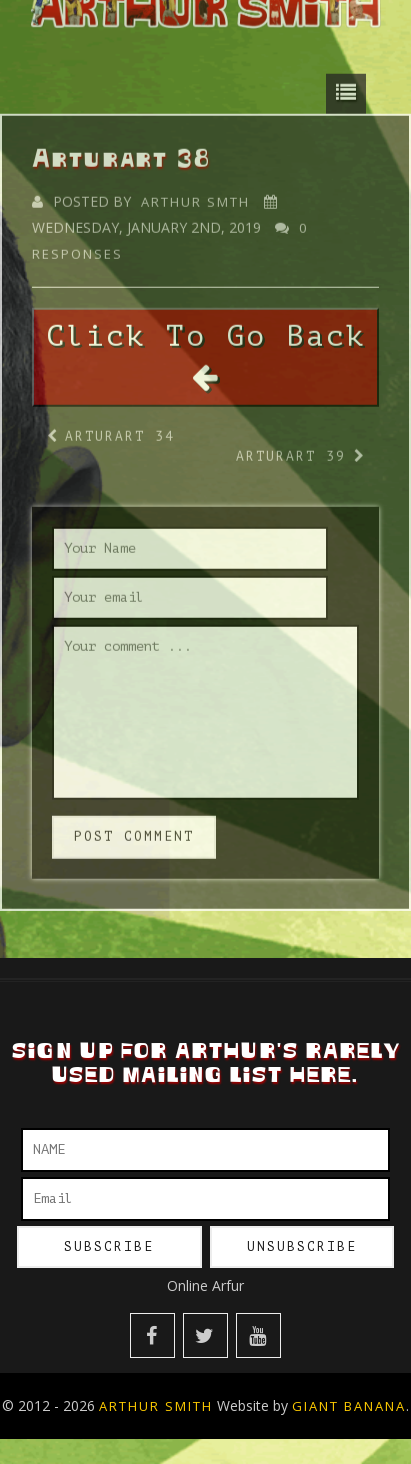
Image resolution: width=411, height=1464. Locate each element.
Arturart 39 (291, 450)
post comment (134, 830)
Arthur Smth (195, 196)
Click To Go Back (206, 350)
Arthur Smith (156, 1406)
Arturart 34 (120, 430)
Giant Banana (349, 1406)
